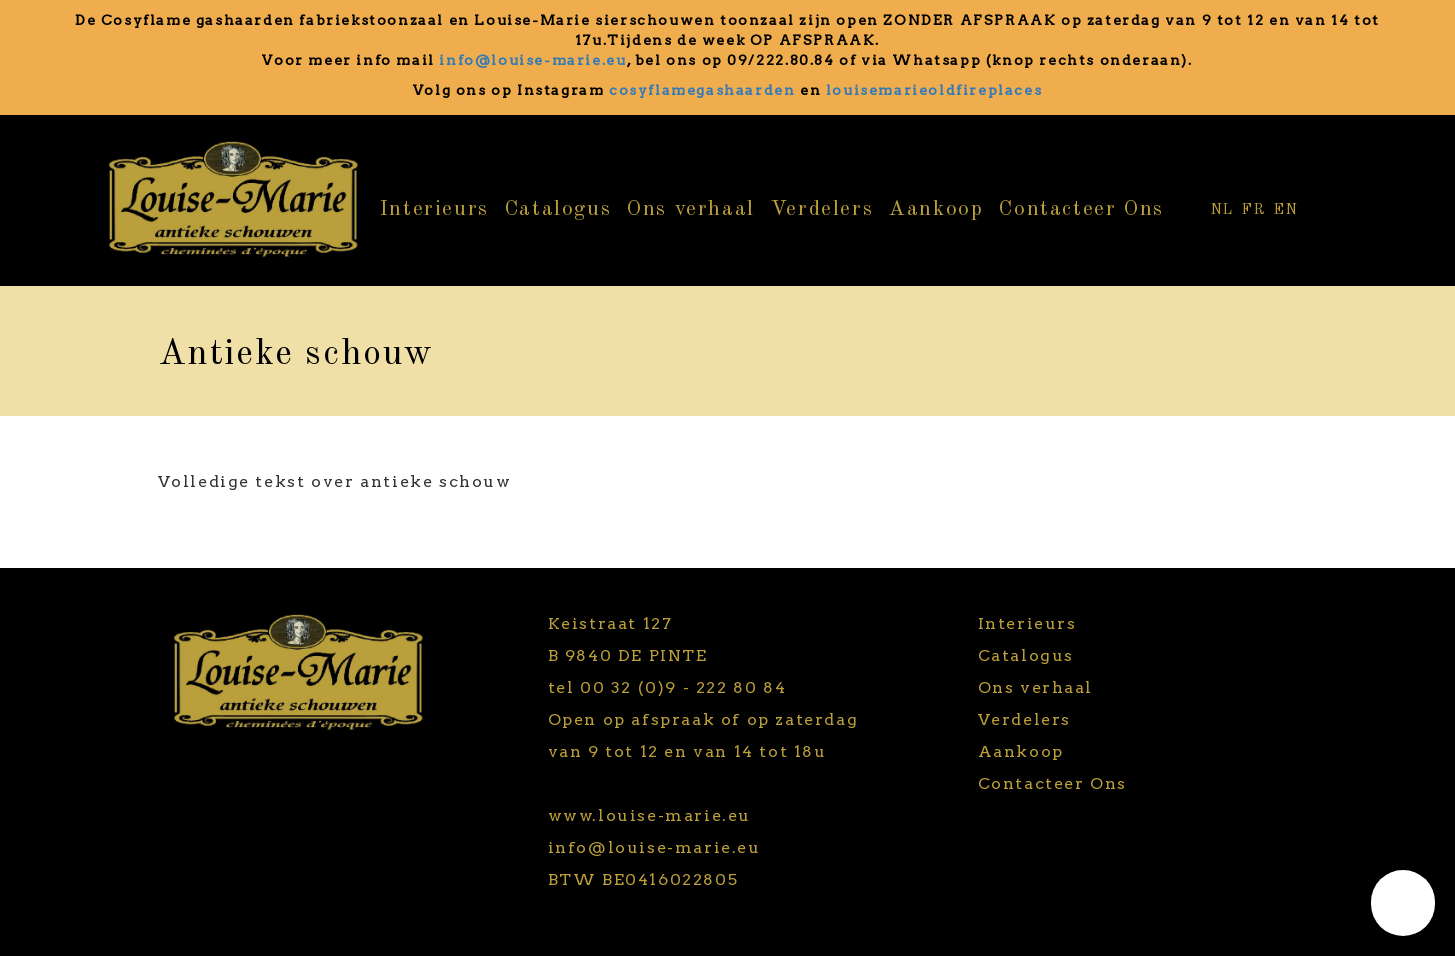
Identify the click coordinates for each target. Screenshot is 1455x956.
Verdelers (822, 209)
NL (1222, 210)
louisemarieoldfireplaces (934, 90)
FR (1254, 210)
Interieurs (434, 209)
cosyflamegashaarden (702, 90)
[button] (1403, 903)
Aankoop (936, 209)
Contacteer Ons (1081, 209)
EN (1286, 210)
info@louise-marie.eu (532, 60)
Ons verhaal (691, 209)
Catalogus (558, 209)
